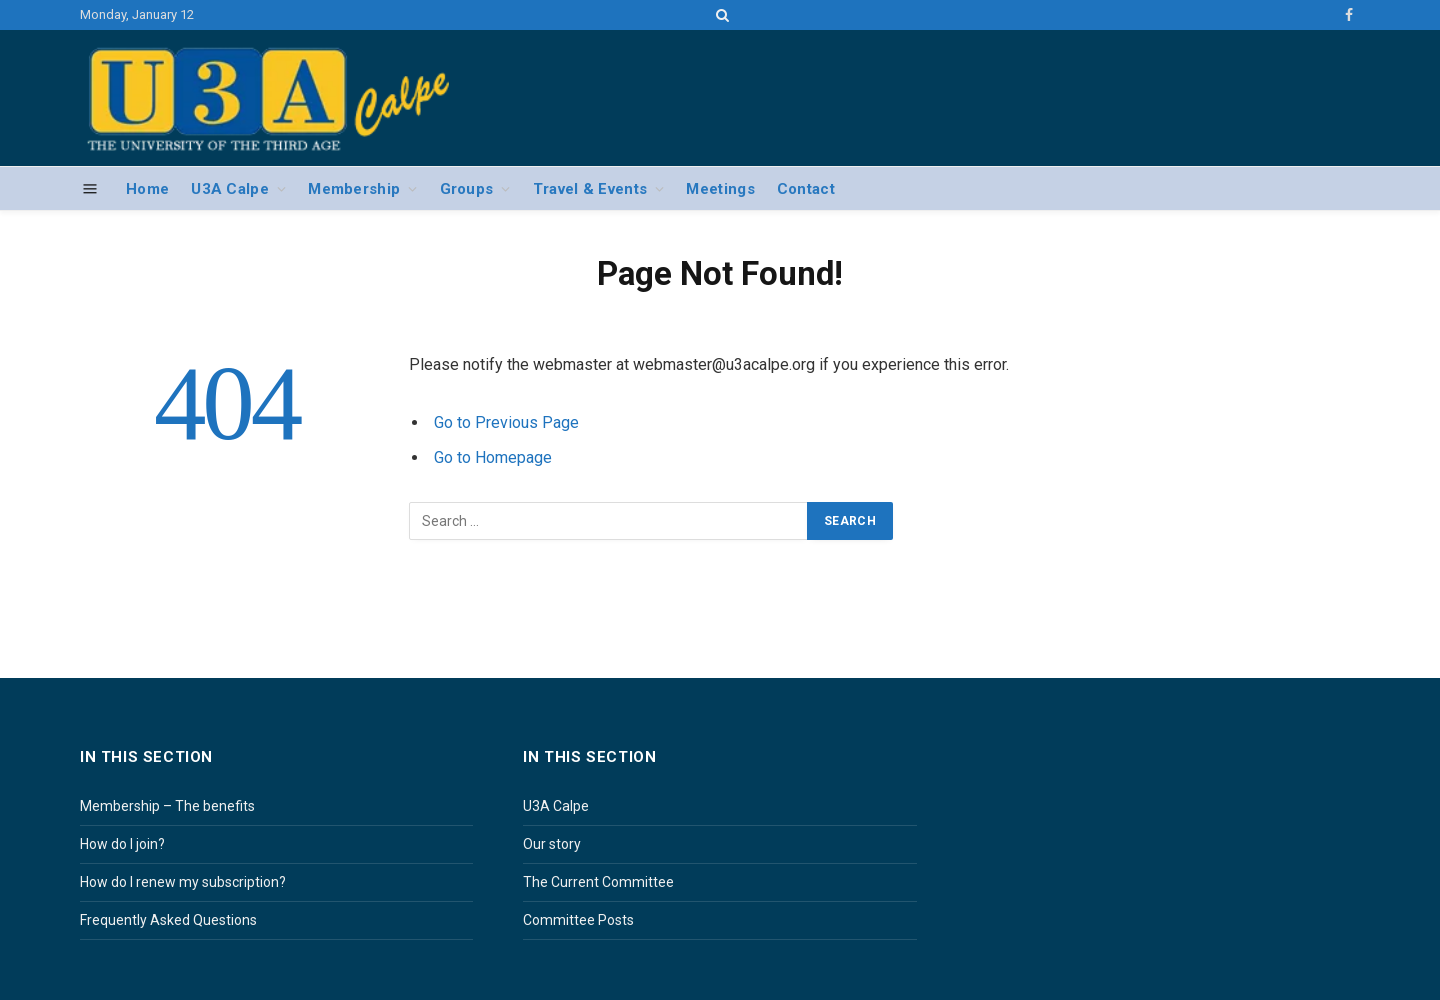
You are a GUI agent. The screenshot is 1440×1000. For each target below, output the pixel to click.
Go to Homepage (493, 457)
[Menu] (90, 189)
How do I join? (122, 844)
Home (147, 189)
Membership (354, 189)
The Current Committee (598, 882)
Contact (806, 189)
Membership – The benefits (167, 806)
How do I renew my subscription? (183, 882)
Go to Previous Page (506, 422)
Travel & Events (590, 189)
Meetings (720, 189)
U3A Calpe (230, 189)
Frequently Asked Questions (168, 920)
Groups (467, 189)
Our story (552, 844)
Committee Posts (578, 920)
